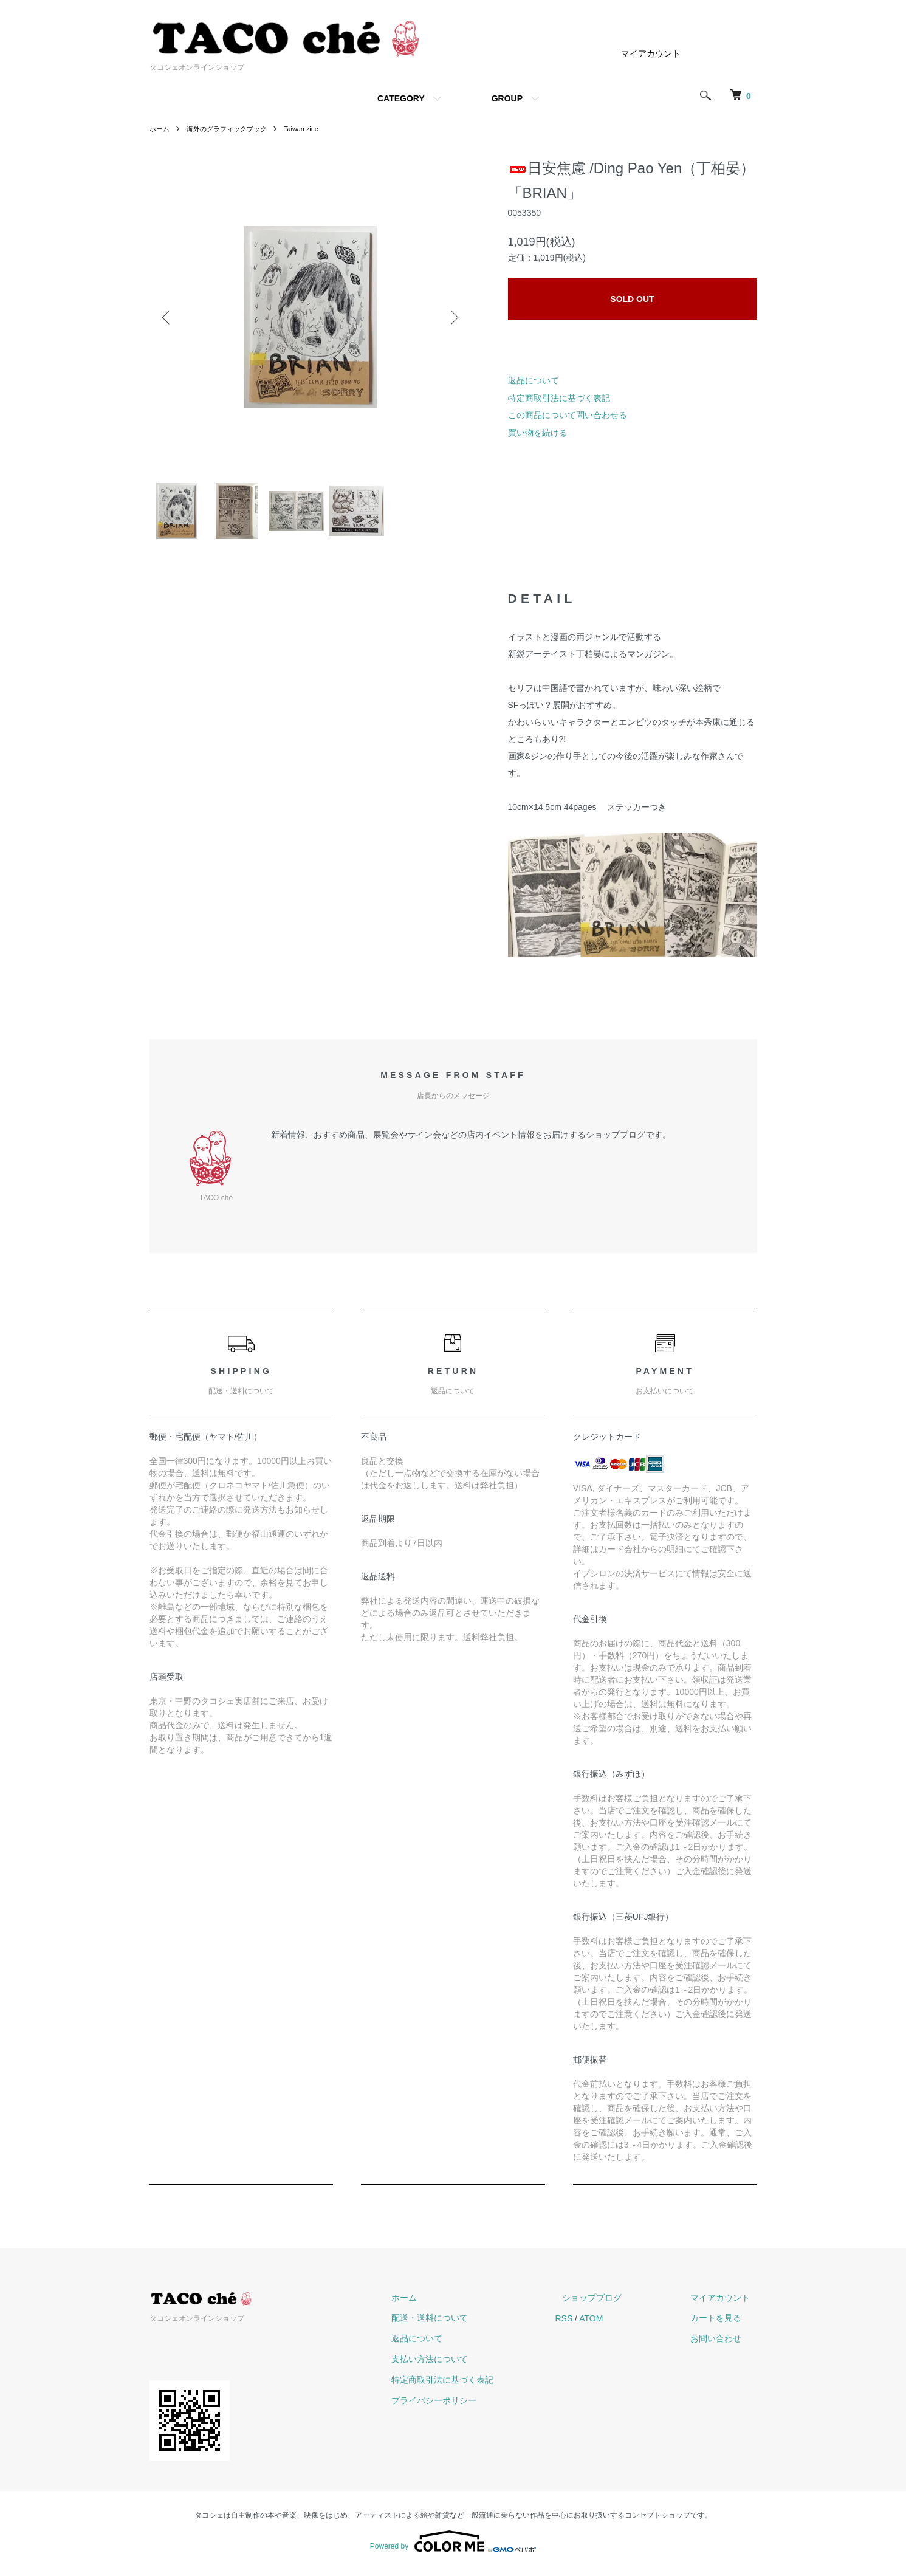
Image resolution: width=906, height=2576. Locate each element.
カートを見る (723, 2323)
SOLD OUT (632, 299)
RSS (592, 2323)
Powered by (453, 2547)
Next (453, 317)
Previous (168, 317)
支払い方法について (465, 2364)
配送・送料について (465, 2323)
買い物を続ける (538, 433)
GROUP (507, 98)
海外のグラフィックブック (232, 129)
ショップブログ (613, 2302)
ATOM (619, 2323)
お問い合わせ (723, 2344)
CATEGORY (401, 98)
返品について (533, 380)
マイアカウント (651, 53)
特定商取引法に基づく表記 (559, 398)
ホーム (160, 129)
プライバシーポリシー (469, 2405)
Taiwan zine (312, 129)
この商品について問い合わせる (567, 415)
